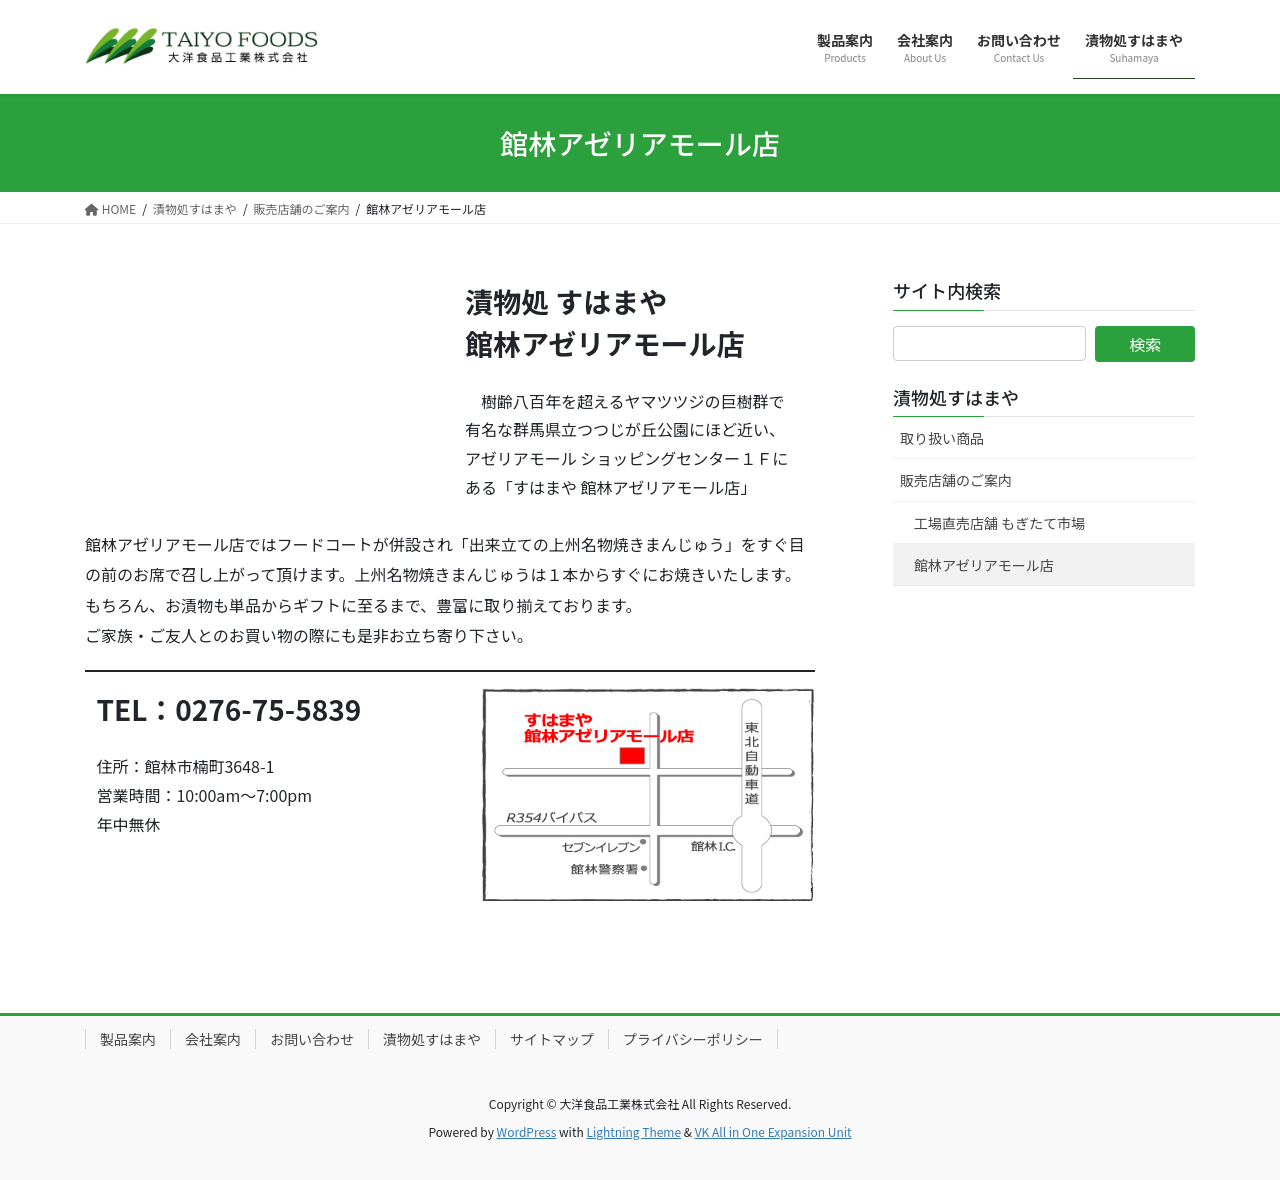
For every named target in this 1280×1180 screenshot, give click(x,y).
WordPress (527, 1131)
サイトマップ (552, 1039)
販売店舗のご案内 (956, 480)
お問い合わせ (312, 1039)
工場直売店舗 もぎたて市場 (999, 523)
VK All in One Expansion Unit (773, 1131)
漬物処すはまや (956, 397)
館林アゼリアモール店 (984, 565)
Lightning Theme (633, 1131)
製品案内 (128, 1039)
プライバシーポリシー (693, 1039)
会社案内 (213, 1039)
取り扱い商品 (942, 438)
